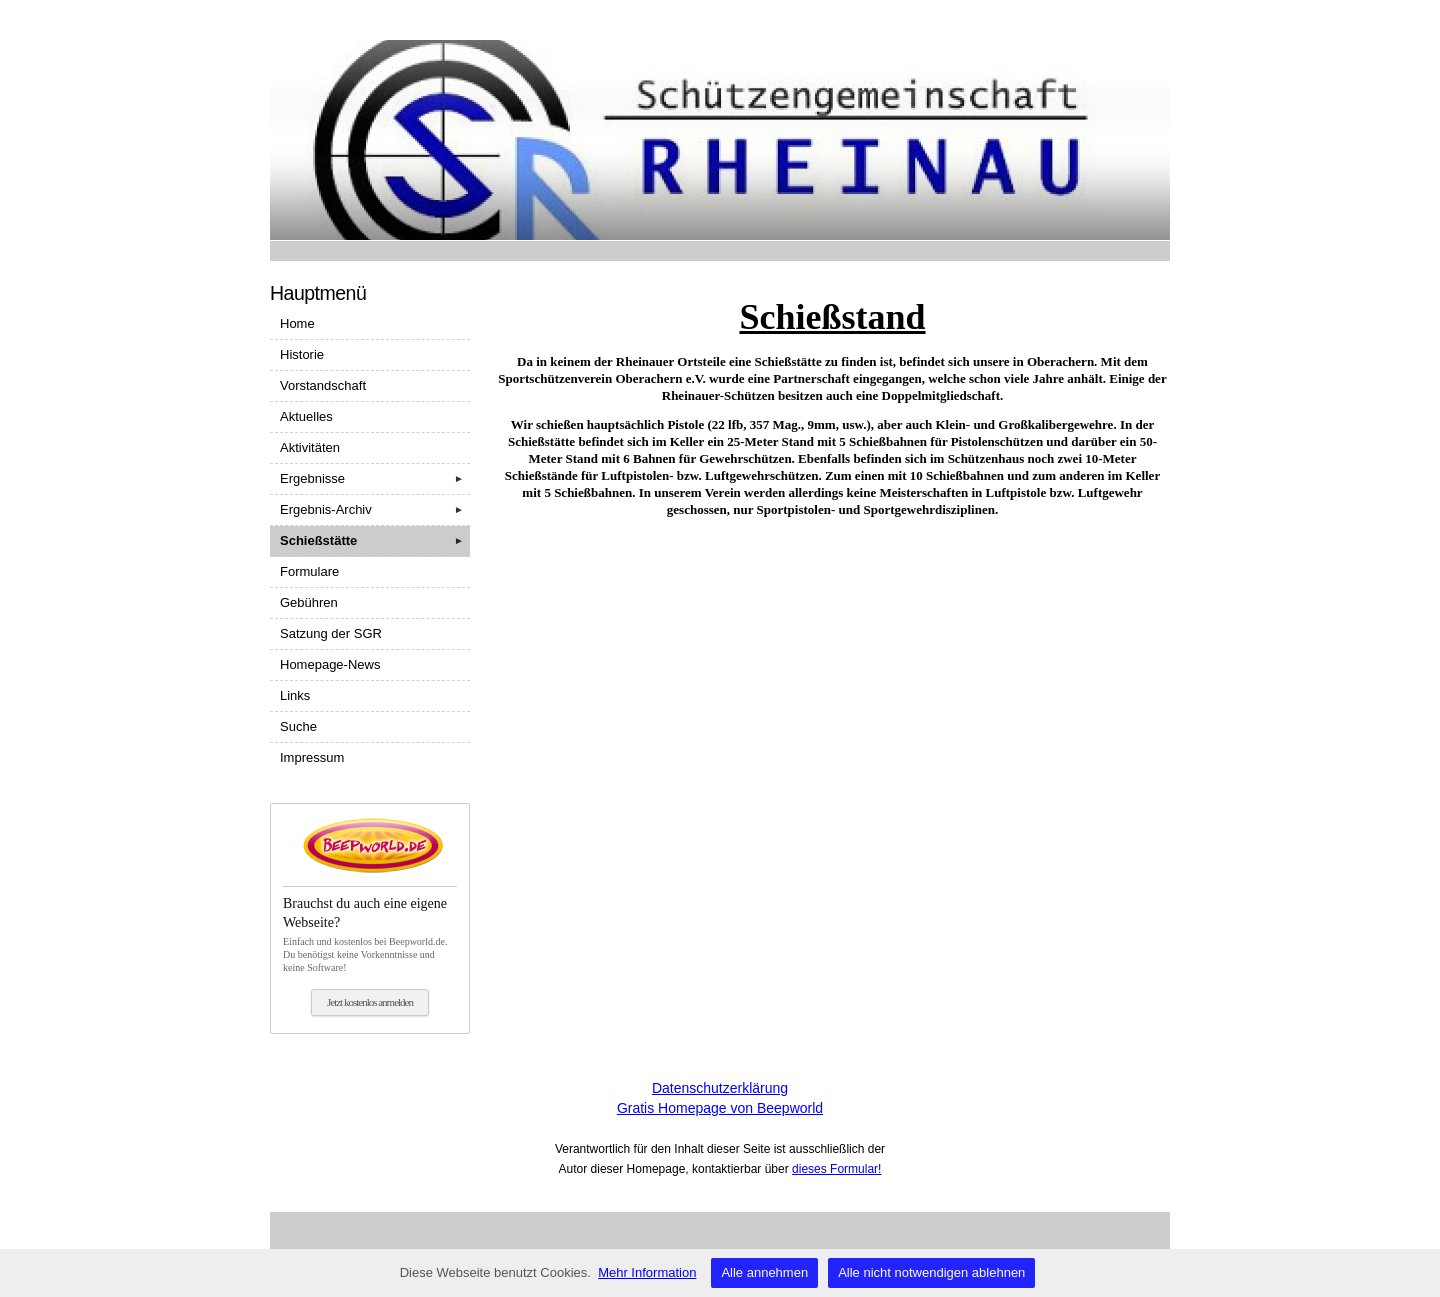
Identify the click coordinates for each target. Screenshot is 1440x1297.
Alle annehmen (764, 1272)
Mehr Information (647, 1272)
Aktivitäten (310, 447)
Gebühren (309, 602)
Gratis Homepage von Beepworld (720, 1108)
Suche (298, 726)
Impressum (312, 757)
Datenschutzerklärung (720, 1088)
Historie (302, 354)
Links (295, 695)
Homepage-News (330, 664)
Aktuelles (306, 416)
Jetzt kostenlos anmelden (370, 1002)
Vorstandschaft (323, 385)
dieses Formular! (836, 1169)
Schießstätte (375, 541)
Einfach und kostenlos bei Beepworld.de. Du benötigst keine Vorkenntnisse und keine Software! (370, 929)
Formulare (309, 571)
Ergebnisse (375, 479)
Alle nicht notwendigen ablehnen (931, 1272)
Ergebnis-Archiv (375, 510)
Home (297, 323)
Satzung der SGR (331, 633)
